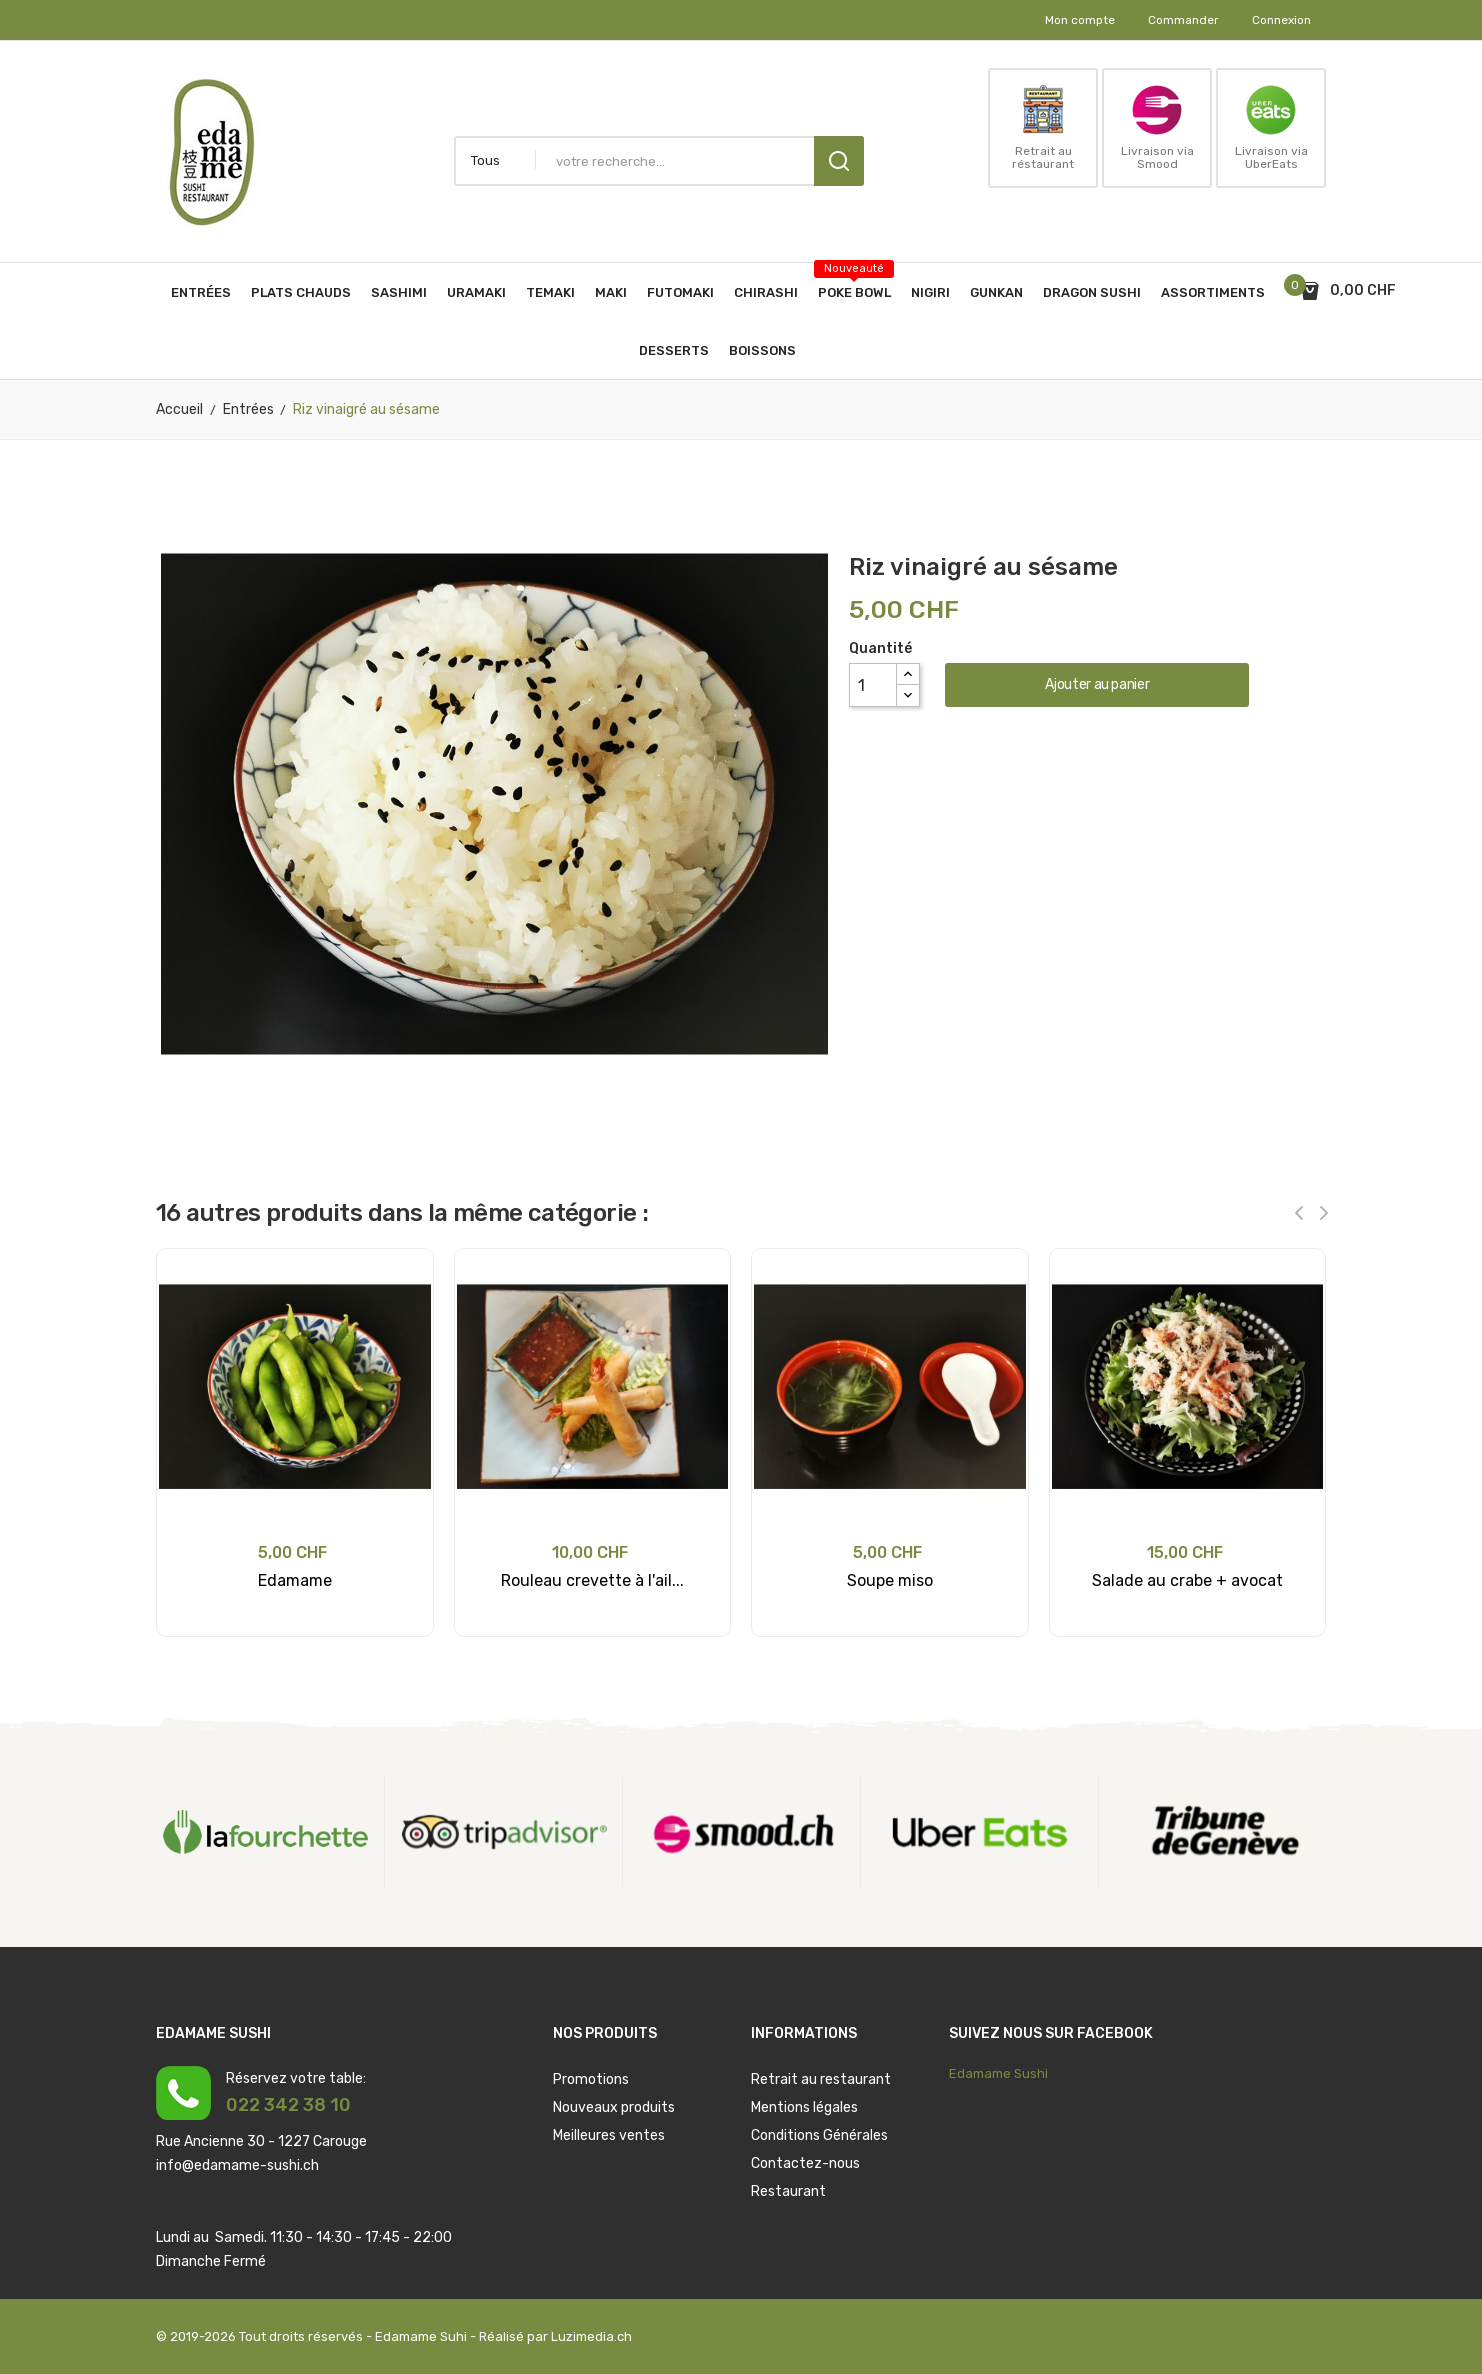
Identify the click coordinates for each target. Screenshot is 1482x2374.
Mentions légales (804, 2107)
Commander (1183, 20)
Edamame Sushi (998, 2073)
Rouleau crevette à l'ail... (592, 1580)
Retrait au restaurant (821, 2079)
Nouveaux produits (614, 2107)
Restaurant (788, 2191)
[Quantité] (873, 685)
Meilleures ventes (609, 2135)
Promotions (591, 2079)
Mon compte (1080, 20)
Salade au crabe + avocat (1187, 1580)
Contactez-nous (805, 2163)
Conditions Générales (819, 2135)
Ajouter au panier (1097, 684)
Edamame (295, 1580)
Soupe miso (890, 1580)
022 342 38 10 (288, 2105)
